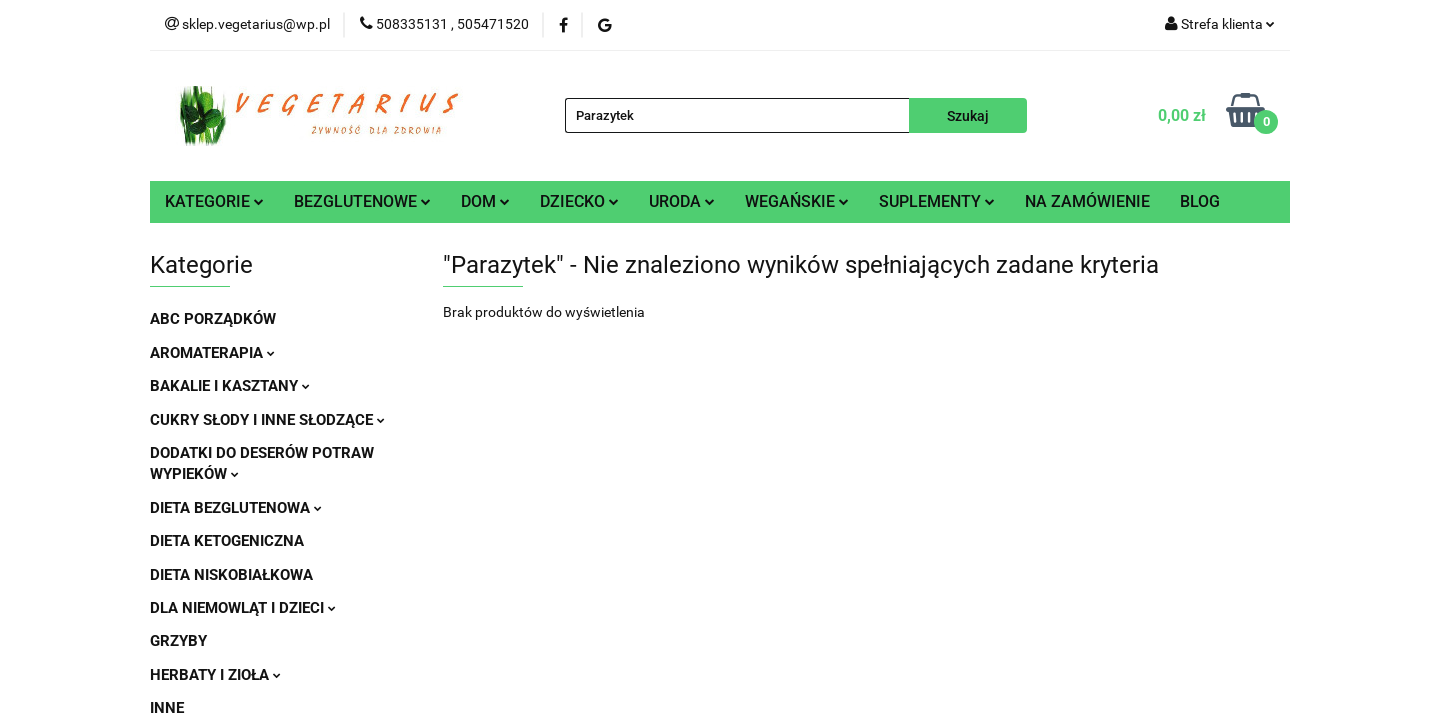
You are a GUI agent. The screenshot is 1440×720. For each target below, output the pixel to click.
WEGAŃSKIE (797, 201)
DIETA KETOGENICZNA (227, 541)
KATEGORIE (214, 201)
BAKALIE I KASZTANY (230, 386)
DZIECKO (579, 201)
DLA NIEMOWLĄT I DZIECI (243, 608)
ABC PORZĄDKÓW (213, 319)
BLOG (1200, 201)
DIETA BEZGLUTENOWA (236, 508)
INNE (167, 708)
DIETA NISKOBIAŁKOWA (231, 575)
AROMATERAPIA (212, 353)
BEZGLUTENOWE (362, 201)
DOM (485, 201)
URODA (682, 201)
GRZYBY (178, 641)
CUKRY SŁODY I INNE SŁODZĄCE (267, 420)
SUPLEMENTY (937, 201)
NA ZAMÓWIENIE (1087, 201)
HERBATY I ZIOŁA (215, 675)
